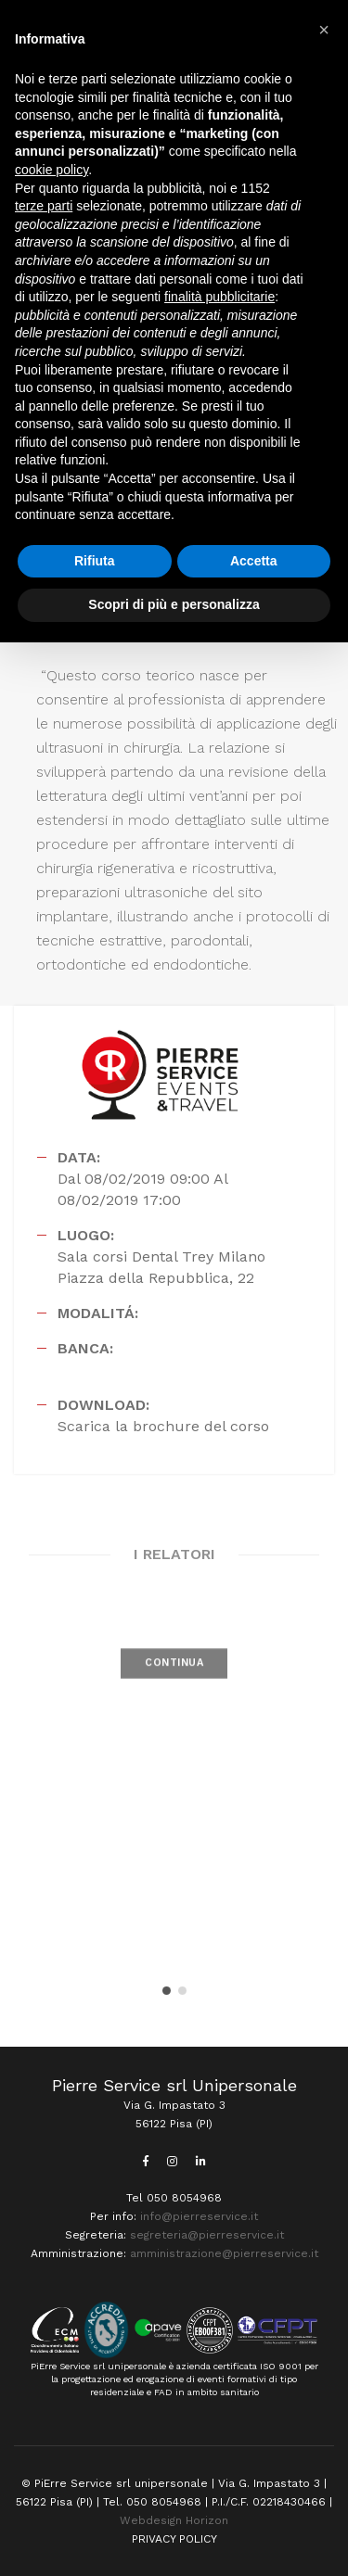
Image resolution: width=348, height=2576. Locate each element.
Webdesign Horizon (174, 2520)
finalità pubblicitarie (219, 296)
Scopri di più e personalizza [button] (173, 604)
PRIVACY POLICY (174, 2538)
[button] (166, 1990)
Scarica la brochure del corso (163, 1426)
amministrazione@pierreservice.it (224, 2253)
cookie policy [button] (51, 169)
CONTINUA (174, 1679)
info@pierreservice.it (199, 2216)
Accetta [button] (253, 560)
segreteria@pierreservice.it (207, 2234)
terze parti (43, 205)
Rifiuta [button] (94, 560)
